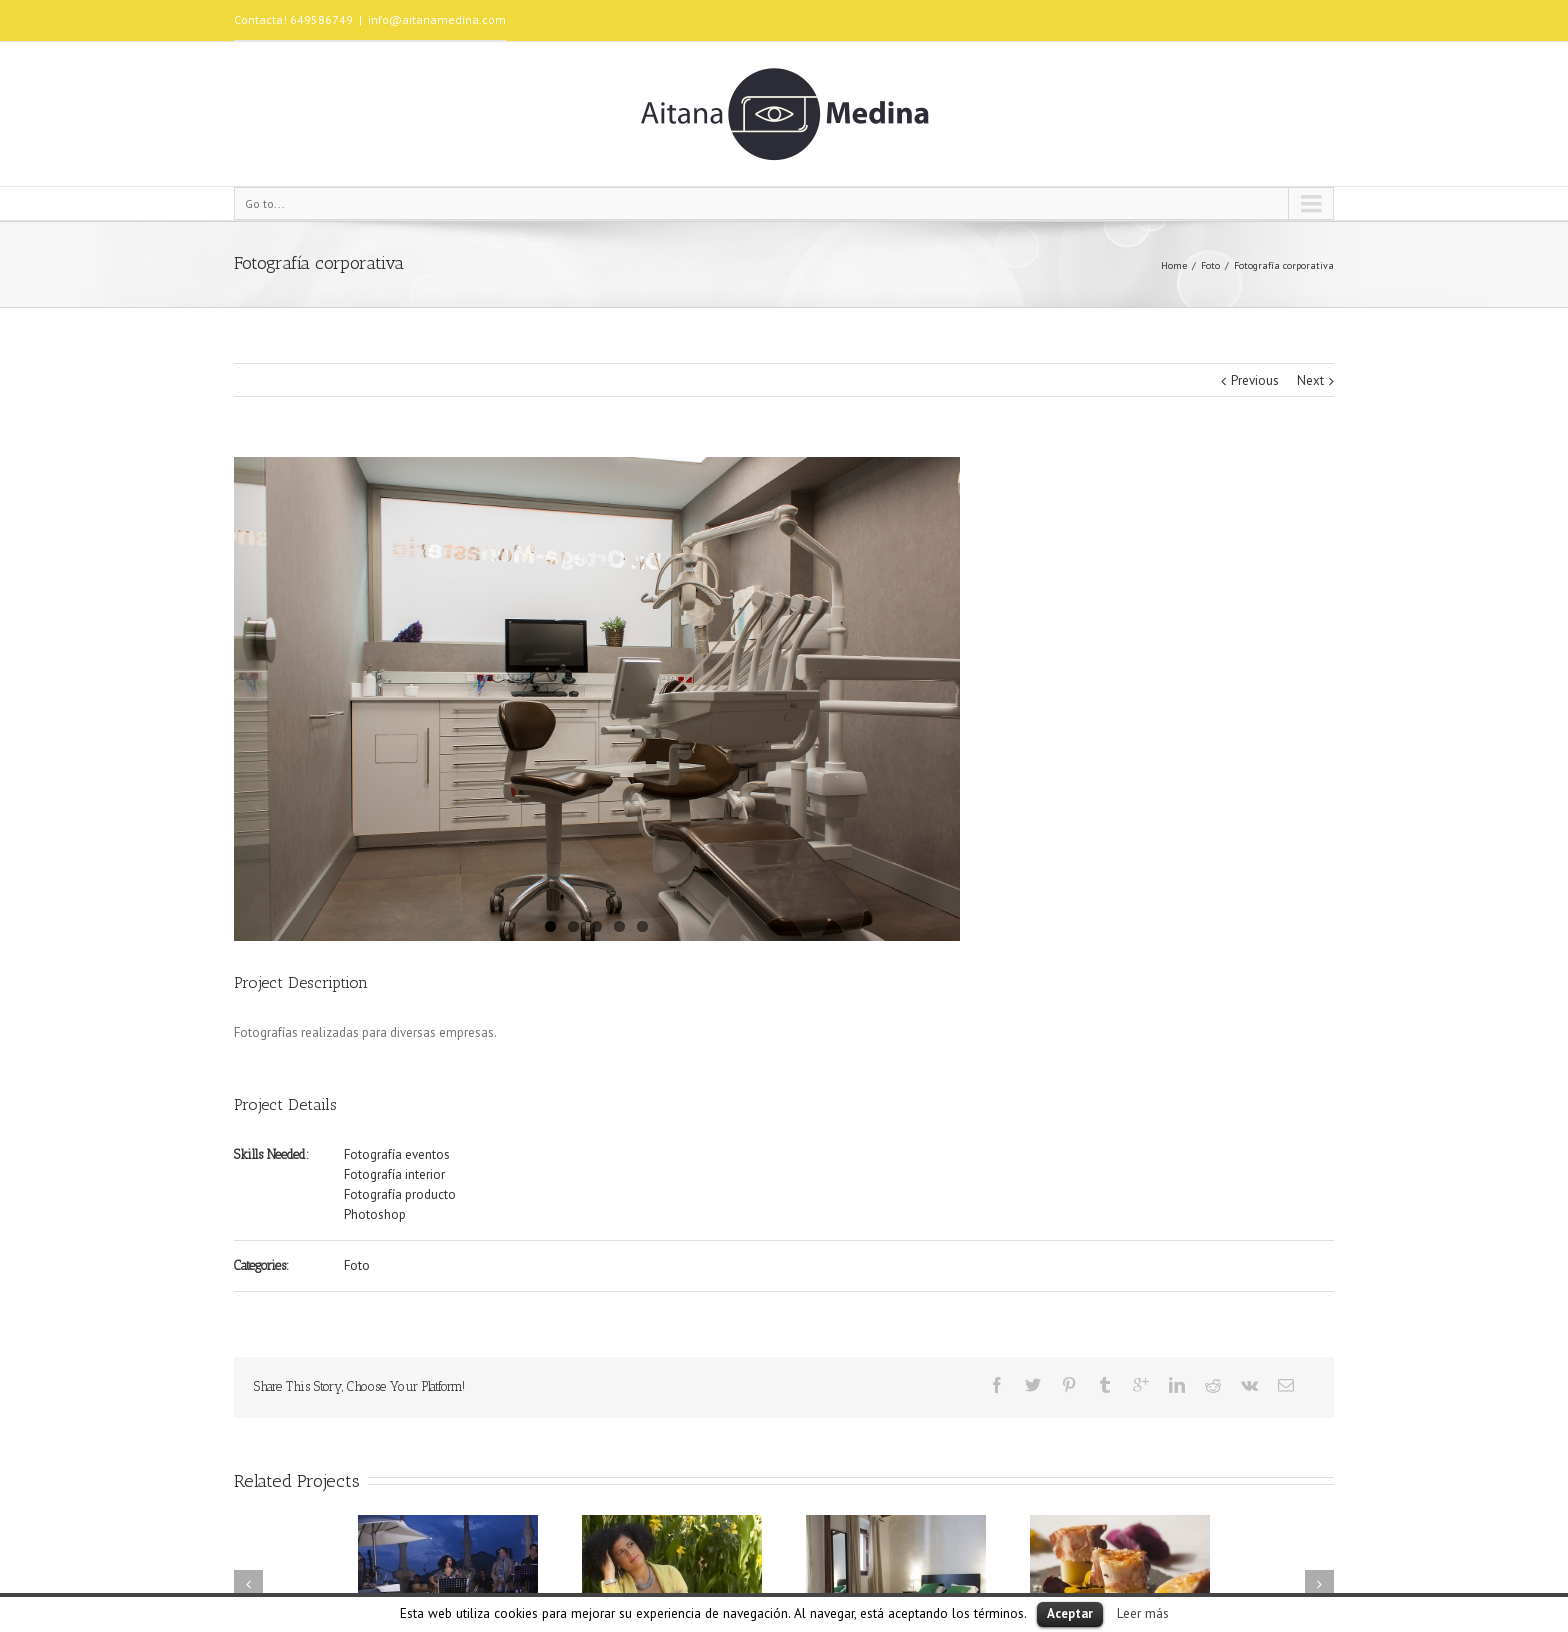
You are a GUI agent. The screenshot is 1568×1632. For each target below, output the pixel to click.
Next (1310, 380)
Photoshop (375, 1214)
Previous (1255, 380)
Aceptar (1070, 1613)
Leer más (1143, 1613)
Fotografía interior (394, 1174)
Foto (1210, 265)
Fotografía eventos (397, 1154)
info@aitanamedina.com (437, 19)
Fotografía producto (400, 1194)
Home (1174, 265)
